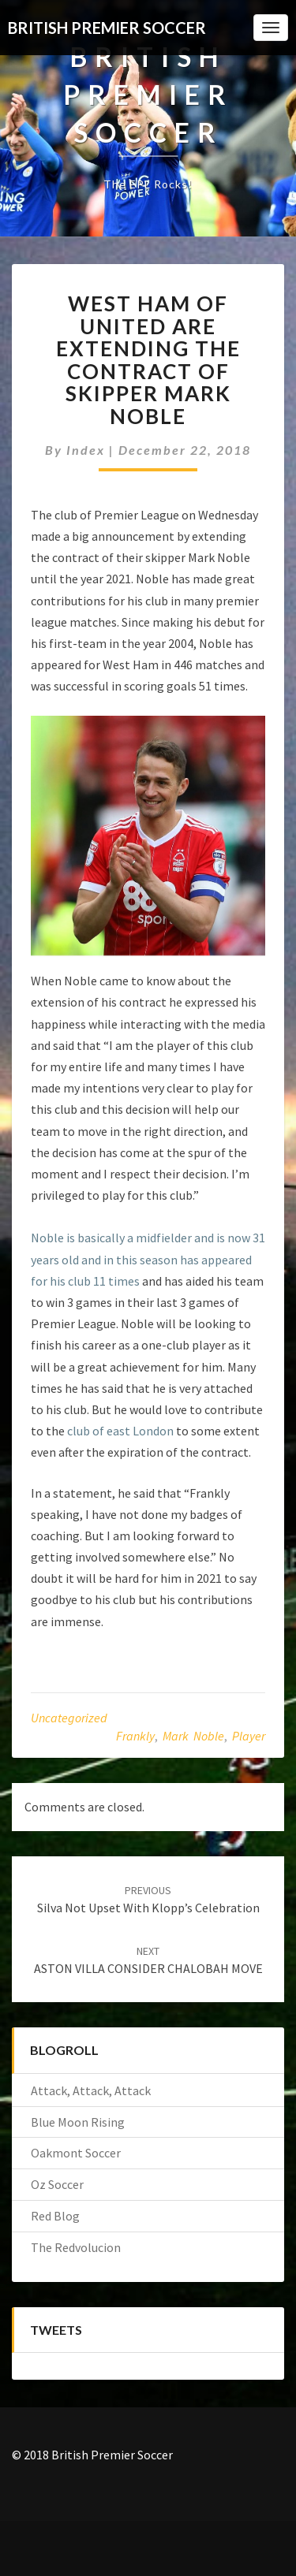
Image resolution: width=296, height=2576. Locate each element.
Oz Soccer (57, 2184)
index (85, 449)
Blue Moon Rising (78, 2122)
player (248, 1736)
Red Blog (55, 2216)
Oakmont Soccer (76, 2153)
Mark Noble (193, 1736)
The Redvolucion (76, 2247)
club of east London (120, 1431)
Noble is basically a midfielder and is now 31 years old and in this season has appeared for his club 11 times (148, 1259)
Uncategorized (69, 1717)
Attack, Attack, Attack (91, 2090)
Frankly (135, 1736)
